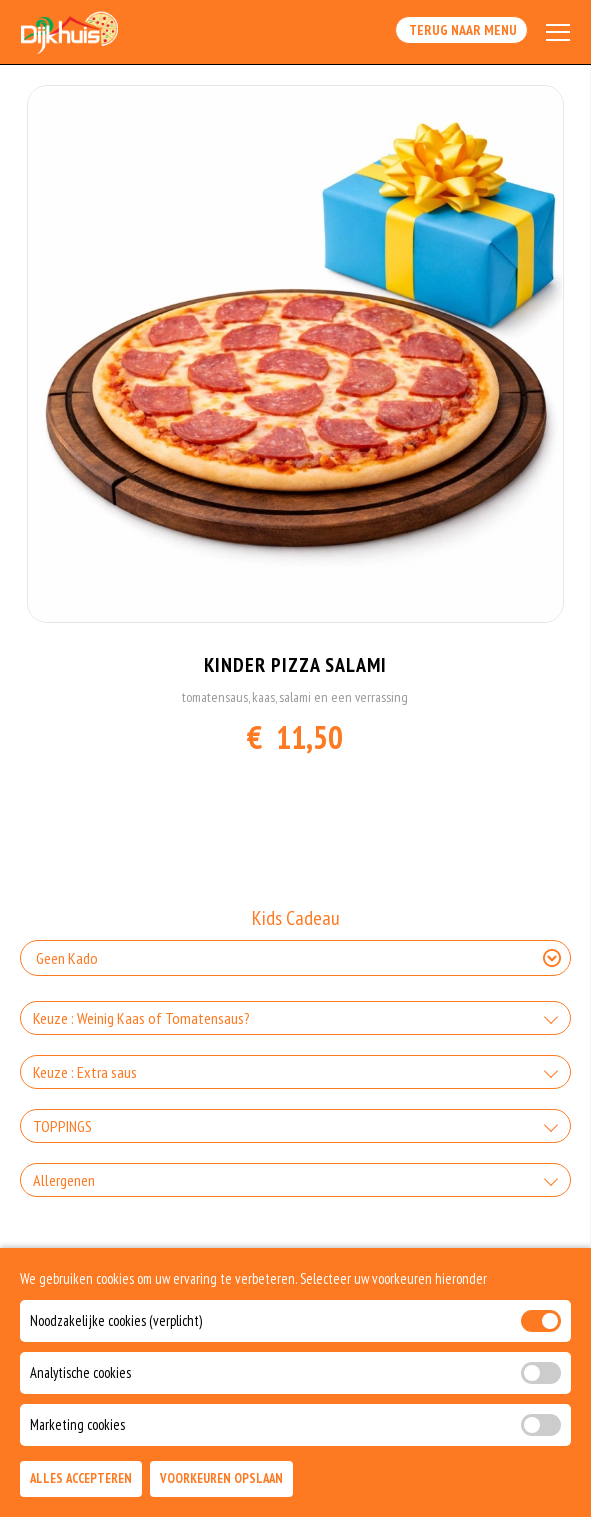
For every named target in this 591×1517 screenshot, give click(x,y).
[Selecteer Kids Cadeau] (295, 958)
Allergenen (64, 1180)
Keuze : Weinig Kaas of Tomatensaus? (141, 1018)
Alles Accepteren (81, 1478)
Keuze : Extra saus (85, 1072)
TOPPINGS (62, 1126)
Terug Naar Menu (461, 30)
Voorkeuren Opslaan (221, 1478)
